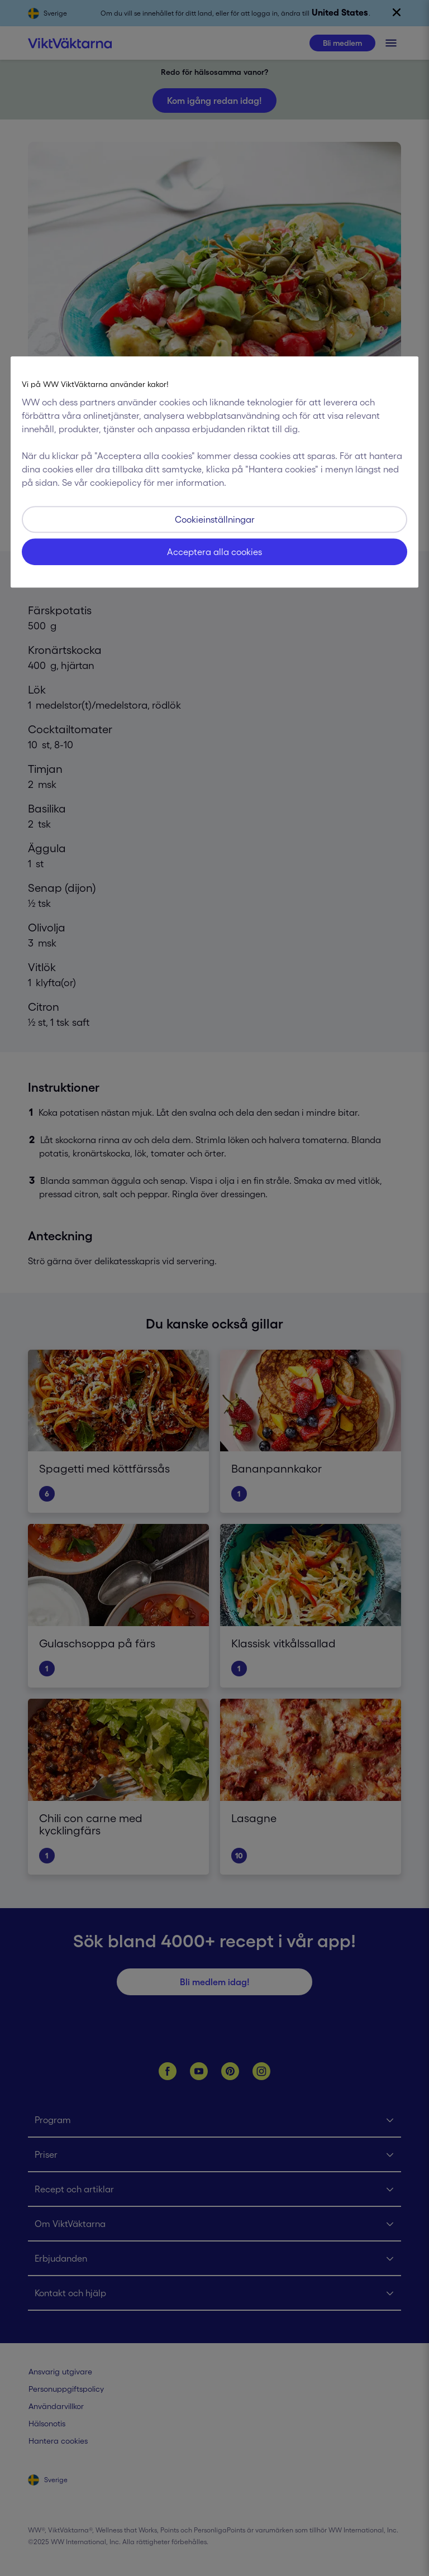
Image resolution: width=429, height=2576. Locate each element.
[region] (214, 471)
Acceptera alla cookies (214, 552)
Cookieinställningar (215, 519)
